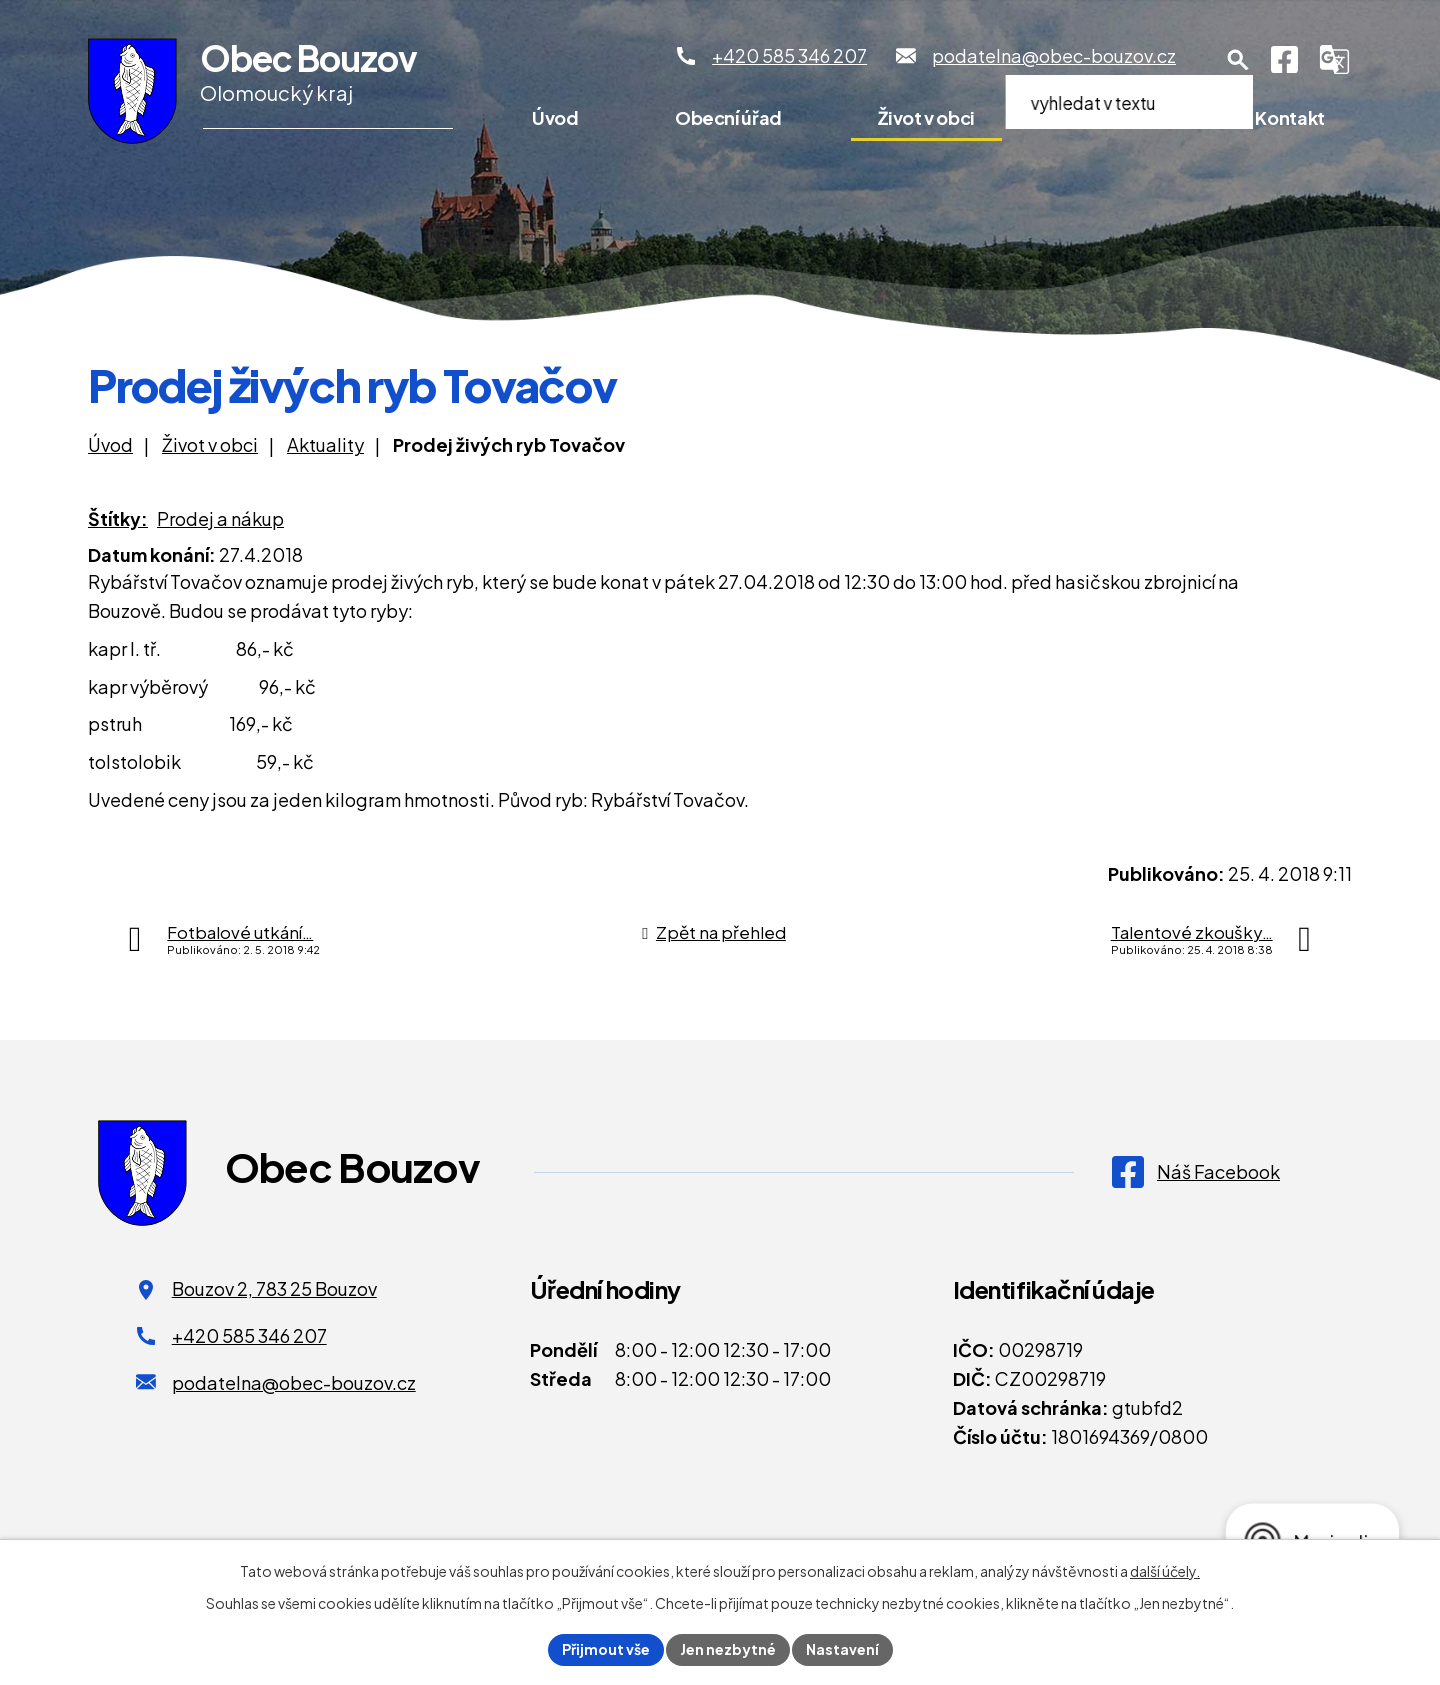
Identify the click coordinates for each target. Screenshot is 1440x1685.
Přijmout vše (606, 1649)
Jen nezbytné (728, 1649)
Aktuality (325, 444)
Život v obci (926, 117)
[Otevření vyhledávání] (1238, 60)
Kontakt (1289, 117)
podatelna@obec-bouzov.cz (294, 1382)
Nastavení (842, 1649)
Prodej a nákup (220, 518)
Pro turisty (1115, 117)
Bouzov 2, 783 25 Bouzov (274, 1288)
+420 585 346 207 (249, 1335)
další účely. (1165, 1571)
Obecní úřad (728, 117)
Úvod (555, 117)
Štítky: (118, 518)
